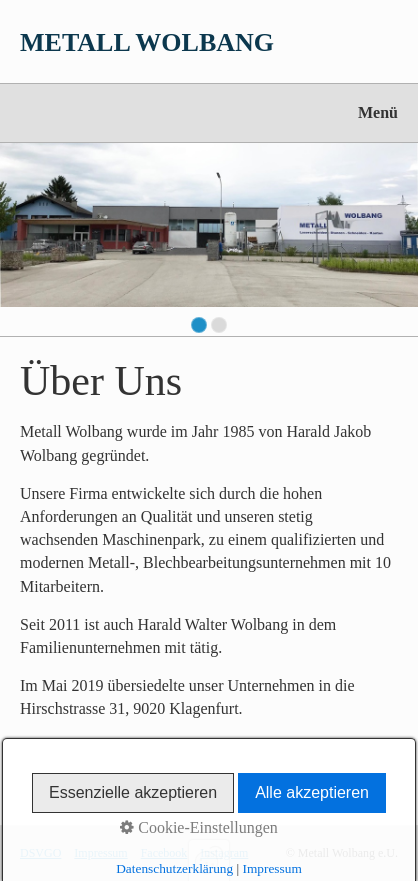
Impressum (100, 853)
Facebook (164, 853)
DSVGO (40, 853)
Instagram (224, 853)
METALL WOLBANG (147, 42)
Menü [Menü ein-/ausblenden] (378, 112)
